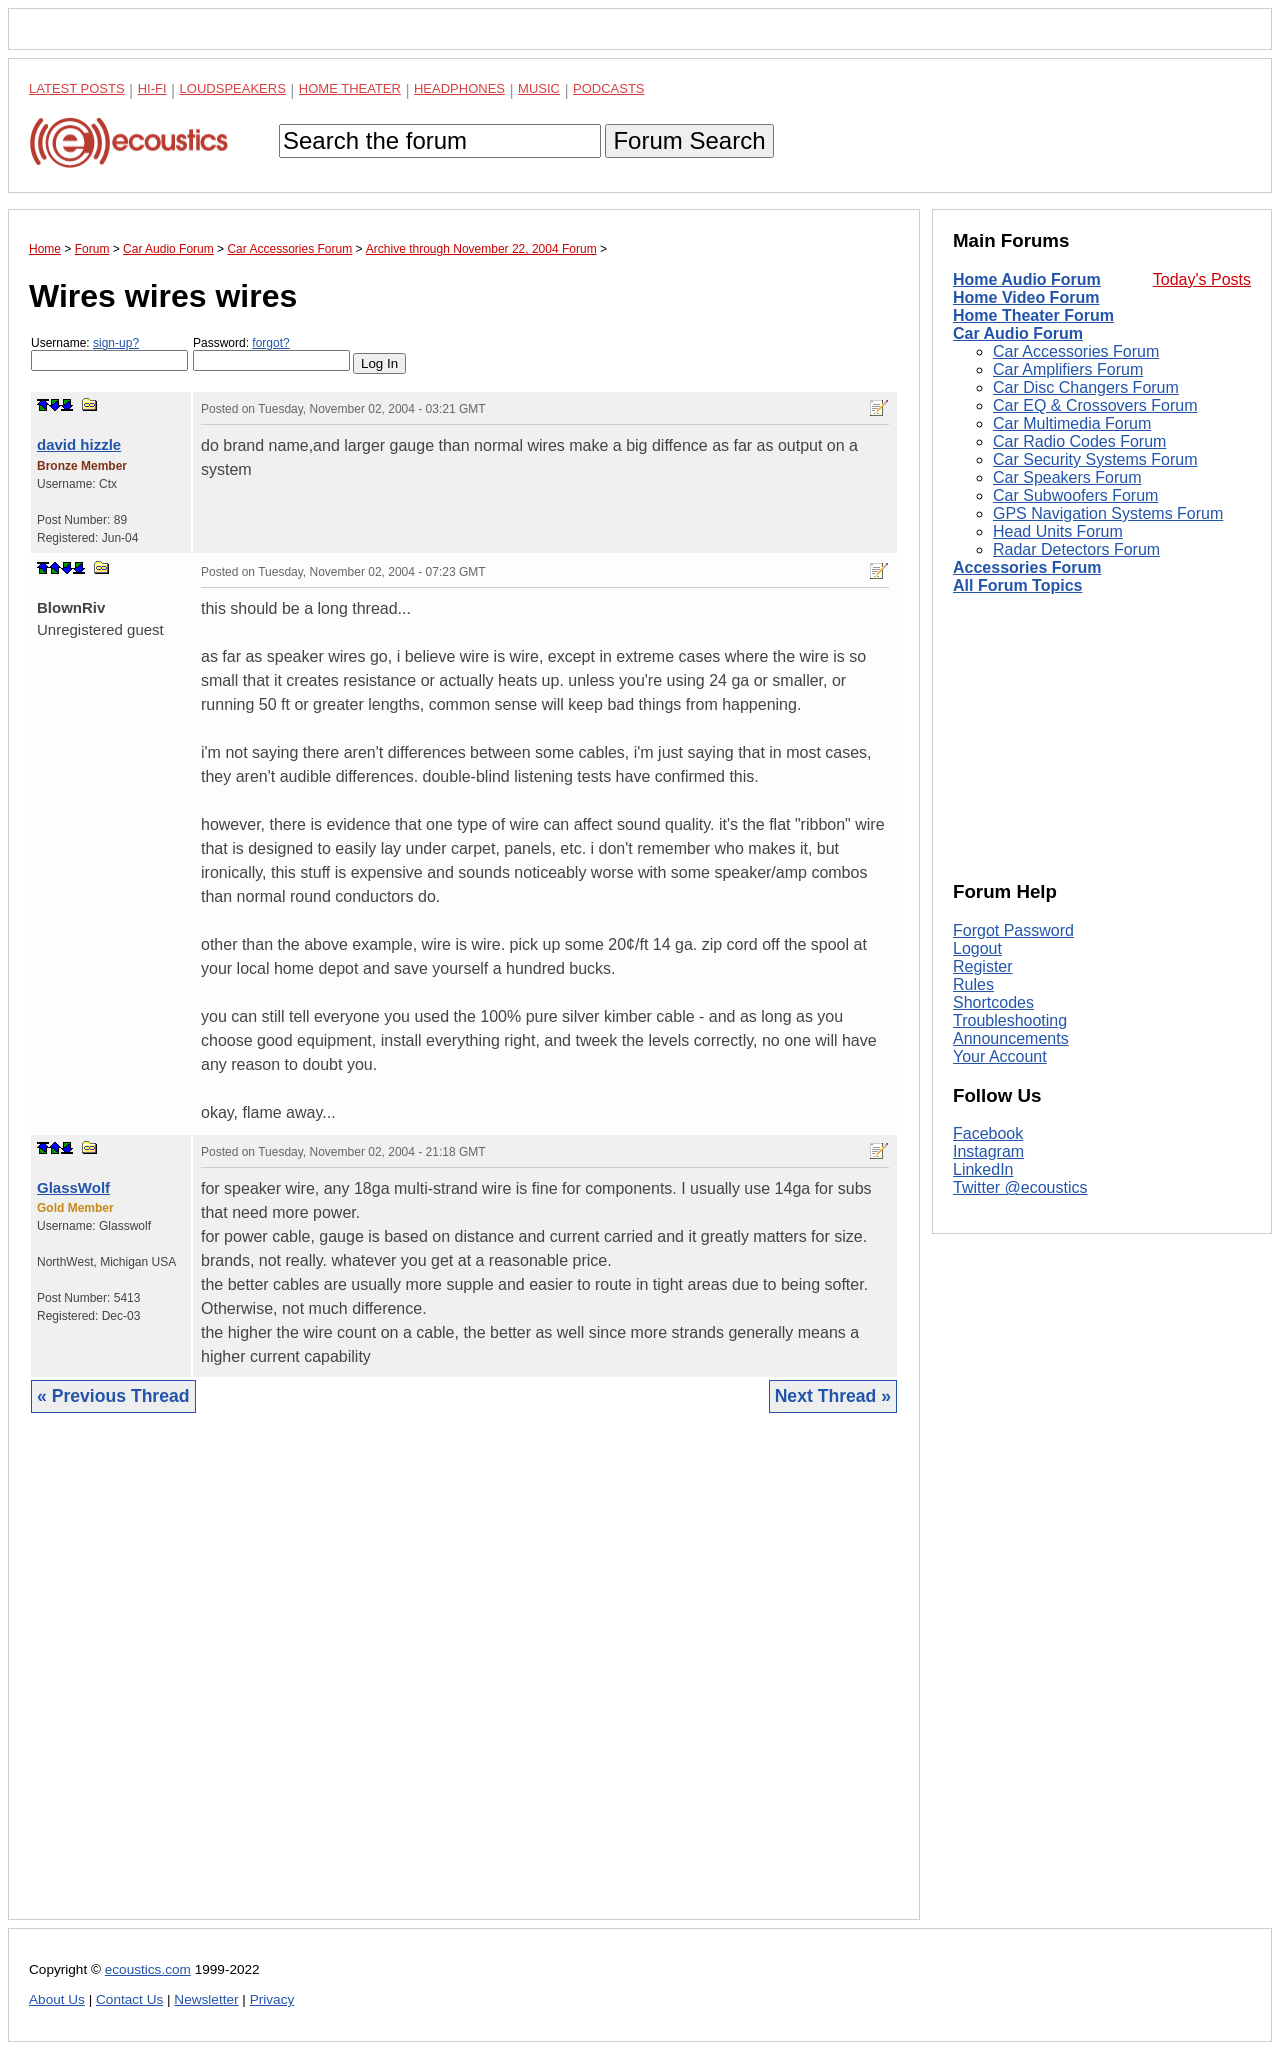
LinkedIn (983, 1169)
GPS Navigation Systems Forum (1108, 513)
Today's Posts (1202, 279)
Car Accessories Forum (1076, 351)
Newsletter (206, 1999)
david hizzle (79, 444)
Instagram (988, 1151)
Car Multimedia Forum (1072, 423)
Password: (271, 353)
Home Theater (350, 88)
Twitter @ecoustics (1020, 1187)
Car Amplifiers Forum (1068, 369)
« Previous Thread (113, 1396)
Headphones (459, 88)
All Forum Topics (1017, 585)
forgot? (270, 343)
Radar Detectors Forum (1076, 549)
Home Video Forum (1026, 297)
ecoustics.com (148, 1969)
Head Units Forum (1058, 531)
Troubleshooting (1010, 1020)
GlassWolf (73, 1187)
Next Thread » (833, 1396)
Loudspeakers (233, 88)
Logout (977, 948)
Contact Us (129, 1999)
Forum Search (689, 140)
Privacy (272, 1999)
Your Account (1000, 1056)
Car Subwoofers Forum (1075, 495)
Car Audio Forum (1018, 333)
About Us (57, 1999)
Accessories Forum (1027, 567)
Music (539, 88)
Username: (109, 353)
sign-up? (116, 343)
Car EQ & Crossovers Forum (1095, 405)
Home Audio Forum (1027, 279)
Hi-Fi (152, 88)
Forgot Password (1013, 930)
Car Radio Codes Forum (1079, 441)
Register (983, 966)
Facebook (988, 1133)
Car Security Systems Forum (1095, 459)
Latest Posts (77, 88)
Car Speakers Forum (1067, 477)
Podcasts (609, 88)
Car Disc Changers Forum (1086, 387)
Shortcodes (993, 1002)
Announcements (1011, 1038)
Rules (973, 984)
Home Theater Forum (1033, 315)
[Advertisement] (464, 1681)
